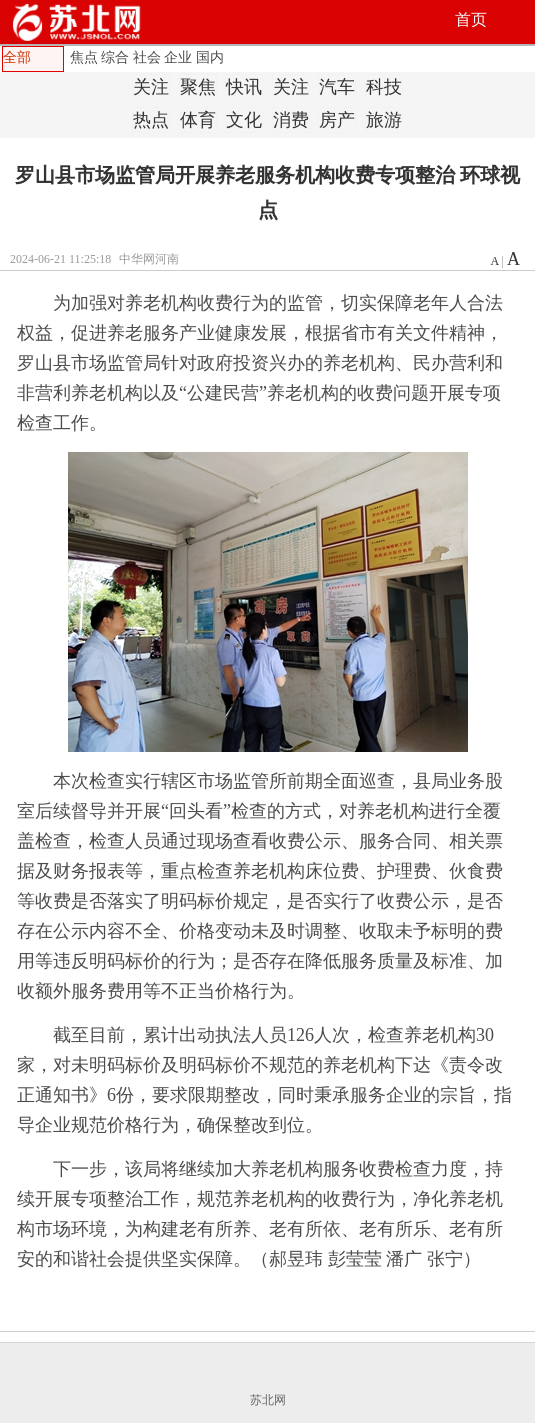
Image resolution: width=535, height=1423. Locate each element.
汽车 (337, 87)
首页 (471, 19)
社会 (147, 57)
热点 (151, 120)
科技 (384, 87)
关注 (151, 87)
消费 (291, 120)
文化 (244, 120)
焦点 (84, 57)
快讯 (244, 87)
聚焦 (198, 87)
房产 (337, 120)
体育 (198, 120)
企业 (178, 57)
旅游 (384, 120)
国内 (210, 57)
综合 (115, 57)
